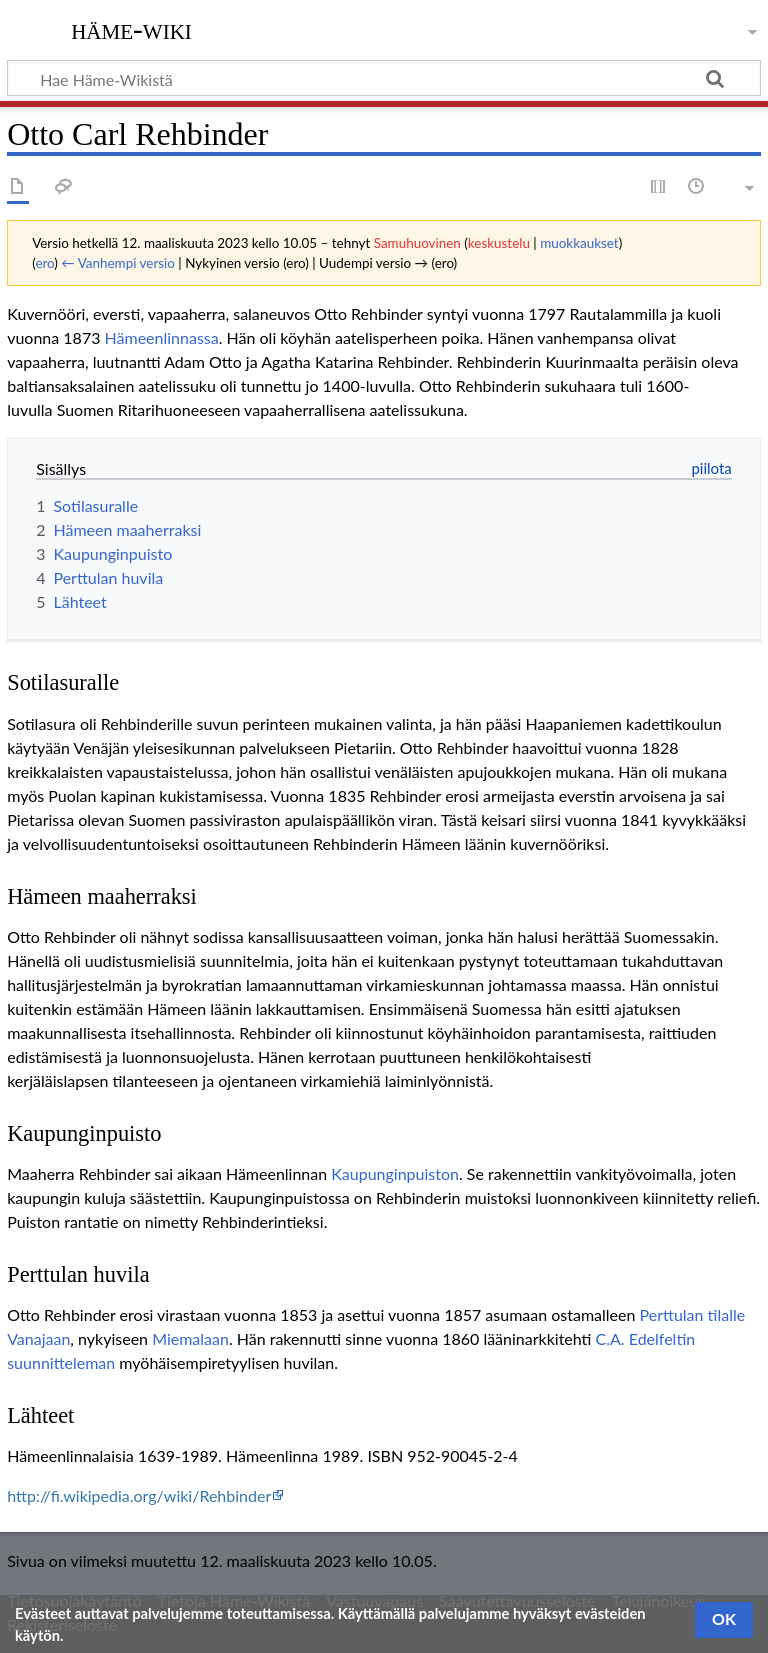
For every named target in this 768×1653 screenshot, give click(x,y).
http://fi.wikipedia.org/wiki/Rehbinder (139, 1495)
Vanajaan (38, 1338)
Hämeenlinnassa (162, 337)
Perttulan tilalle (693, 1314)
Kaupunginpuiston (395, 1173)
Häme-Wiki (131, 29)
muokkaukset (579, 243)
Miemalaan (190, 1338)
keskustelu (499, 243)
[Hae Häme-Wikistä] (384, 78)
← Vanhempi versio (118, 263)
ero (44, 263)
